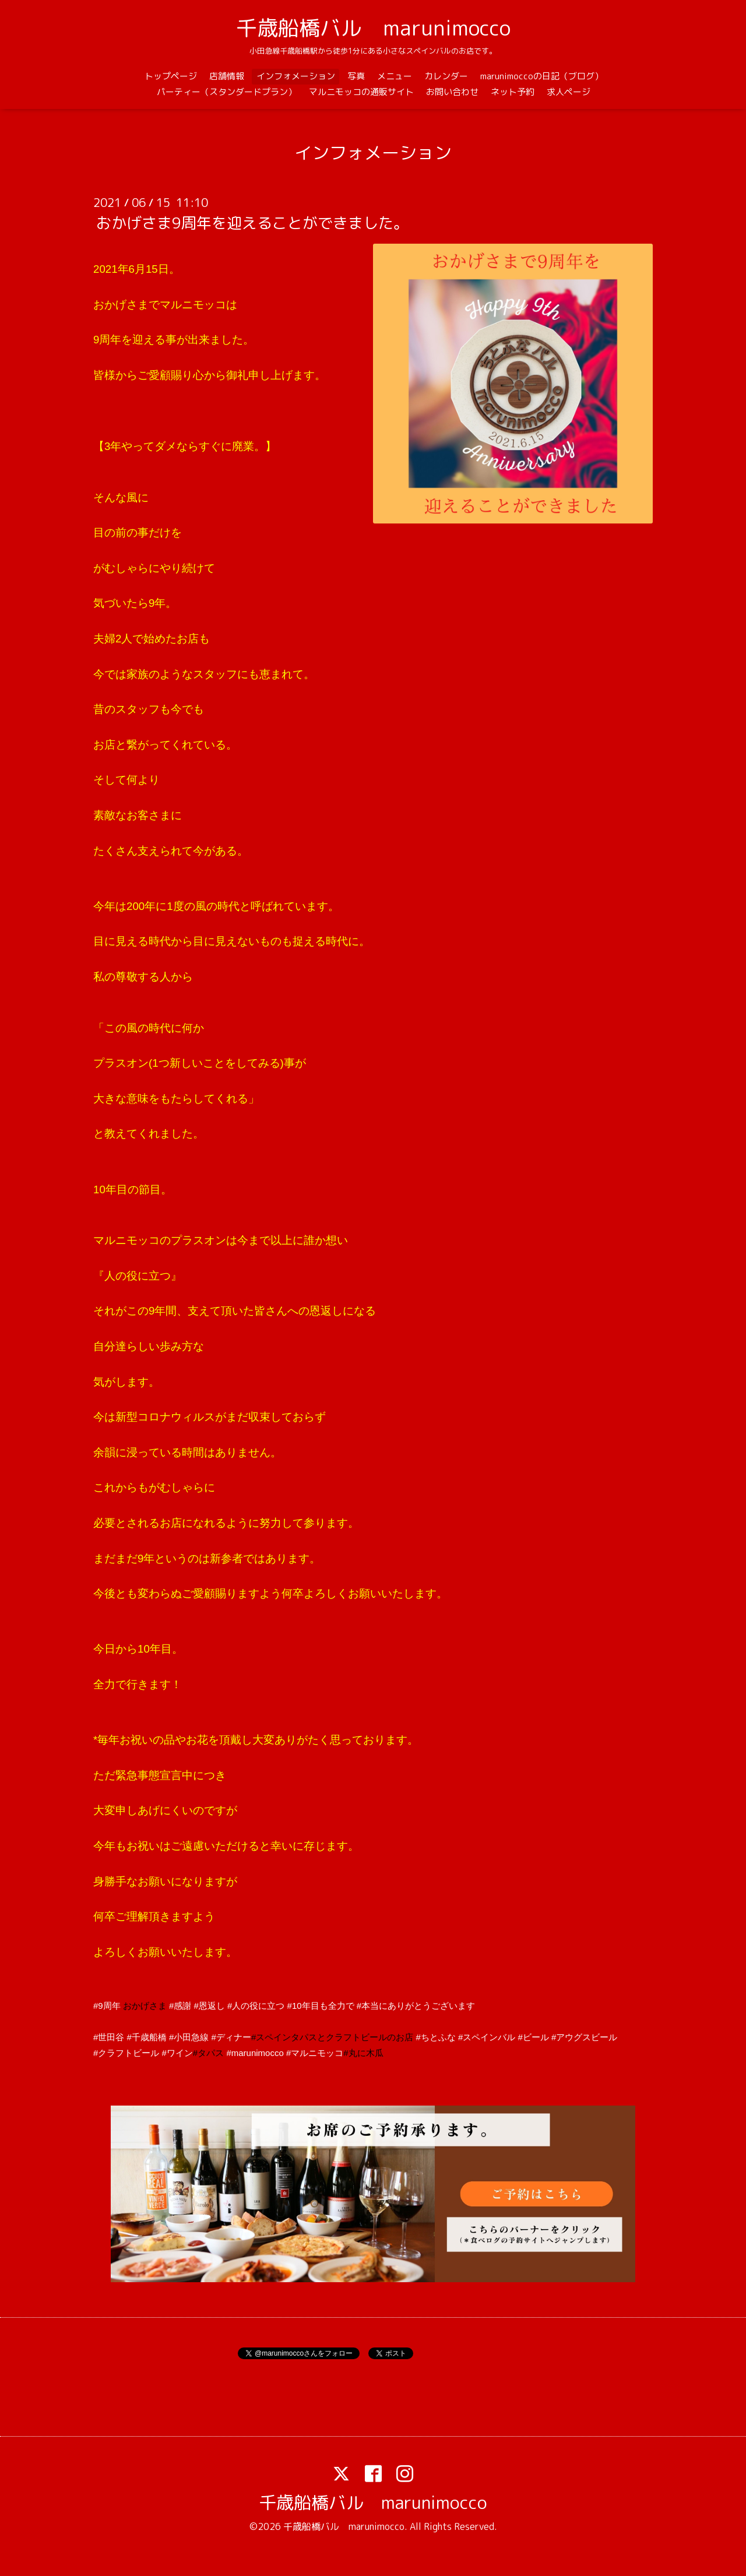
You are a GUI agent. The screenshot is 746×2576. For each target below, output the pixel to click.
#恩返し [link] (209, 2006)
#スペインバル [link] (486, 2037)
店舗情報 (226, 76)
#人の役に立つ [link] (255, 2006)
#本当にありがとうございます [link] (416, 2006)
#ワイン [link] (177, 2053)
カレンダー (446, 76)
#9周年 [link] (107, 2006)
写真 (356, 76)
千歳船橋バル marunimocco (373, 28)
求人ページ (568, 92)
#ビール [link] (533, 2037)
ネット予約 (512, 92)
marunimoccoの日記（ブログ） (541, 76)
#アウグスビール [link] (584, 2037)
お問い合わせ (452, 92)
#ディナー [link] (231, 2037)
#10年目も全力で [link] (320, 2006)
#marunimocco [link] (254, 2053)
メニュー (394, 76)
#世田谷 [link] (108, 2037)
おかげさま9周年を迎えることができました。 (252, 222)
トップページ (171, 76)
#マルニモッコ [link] (314, 2053)
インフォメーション (295, 76)
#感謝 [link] (180, 2006)
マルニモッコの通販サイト (361, 92)
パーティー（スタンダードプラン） (227, 92)
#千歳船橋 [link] (147, 2037)
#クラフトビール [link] (126, 2053)
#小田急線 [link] (189, 2037)
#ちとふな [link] (435, 2037)
